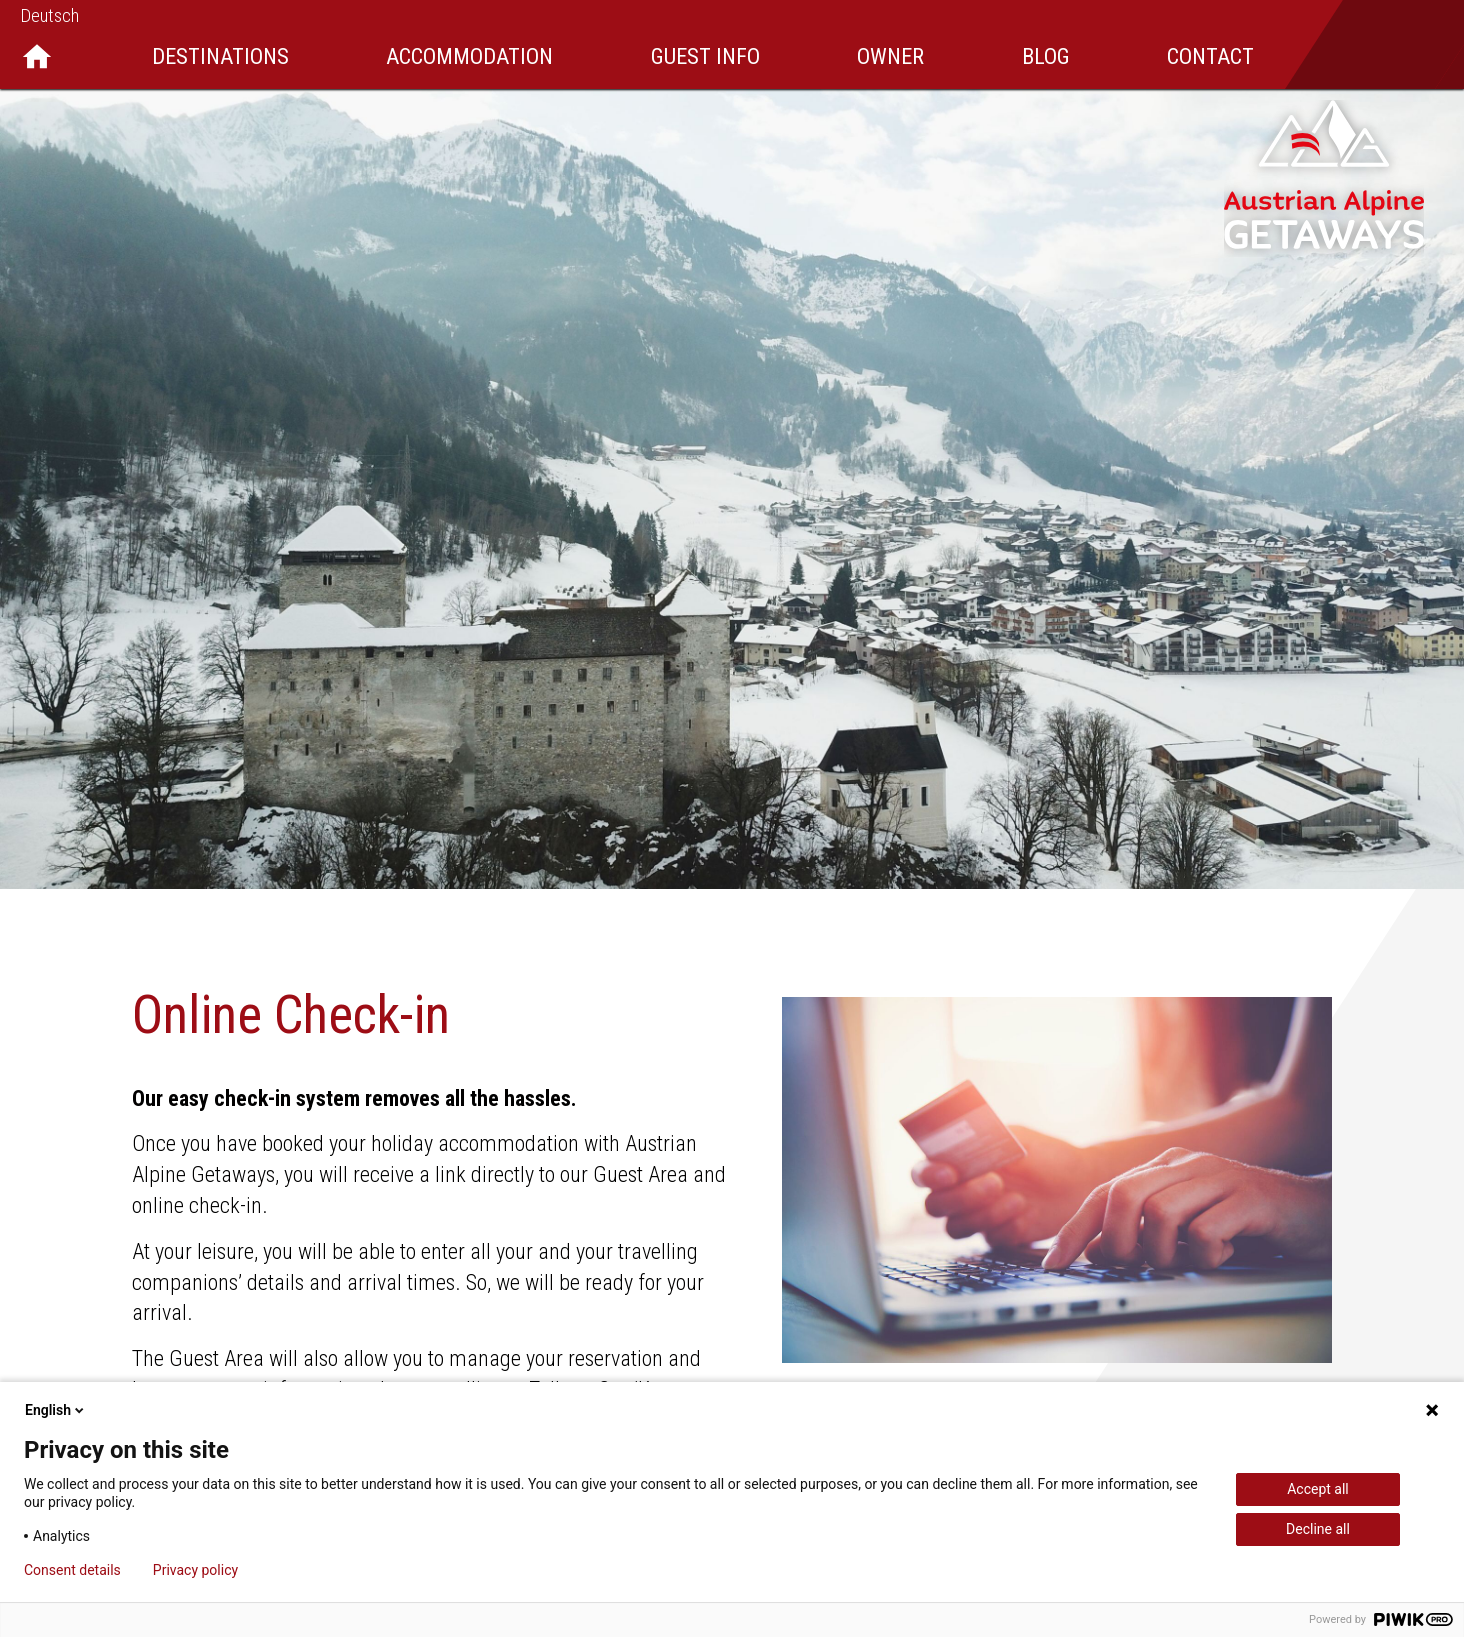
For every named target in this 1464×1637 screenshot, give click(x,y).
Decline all (1318, 1529)
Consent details (72, 1570)
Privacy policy (195, 1570)
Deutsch (49, 16)
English (56, 1410)
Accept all (1318, 1489)
